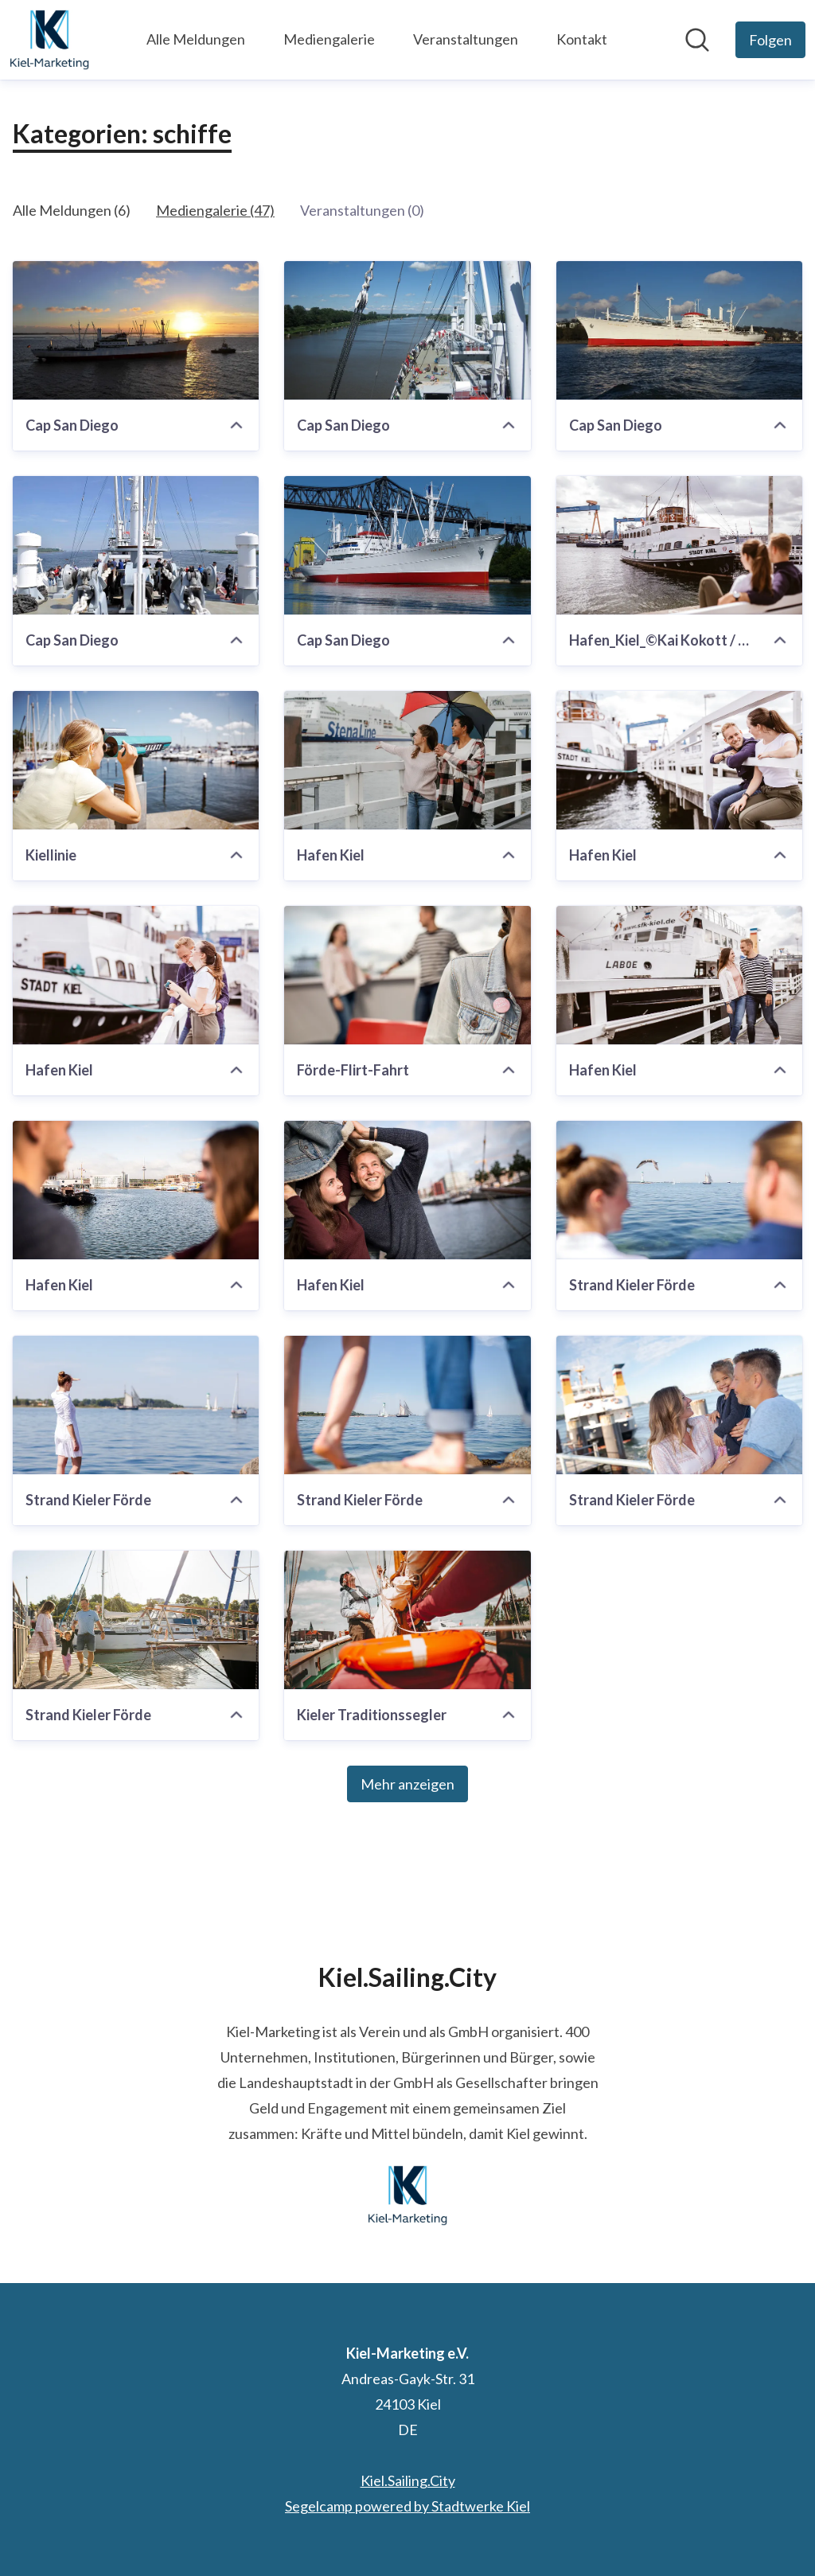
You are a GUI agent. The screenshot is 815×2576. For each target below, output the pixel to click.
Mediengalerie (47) (215, 210)
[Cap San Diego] (136, 330)
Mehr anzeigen (407, 1784)
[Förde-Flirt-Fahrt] (407, 975)
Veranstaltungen (465, 39)
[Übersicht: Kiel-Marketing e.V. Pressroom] (49, 40)
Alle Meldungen (195, 39)
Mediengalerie (329, 39)
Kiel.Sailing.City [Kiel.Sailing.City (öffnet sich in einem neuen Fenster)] (408, 2480)
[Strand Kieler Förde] (679, 1190)
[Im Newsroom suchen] (697, 40)
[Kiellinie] (136, 760)
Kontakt (581, 39)
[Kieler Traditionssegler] (407, 1620)
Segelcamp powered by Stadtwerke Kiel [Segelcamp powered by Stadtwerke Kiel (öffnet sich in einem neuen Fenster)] (407, 2506)
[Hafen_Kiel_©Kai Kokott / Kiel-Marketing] (679, 545)
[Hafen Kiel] (407, 760)
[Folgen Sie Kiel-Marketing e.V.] (770, 39)
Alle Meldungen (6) (72, 210)
